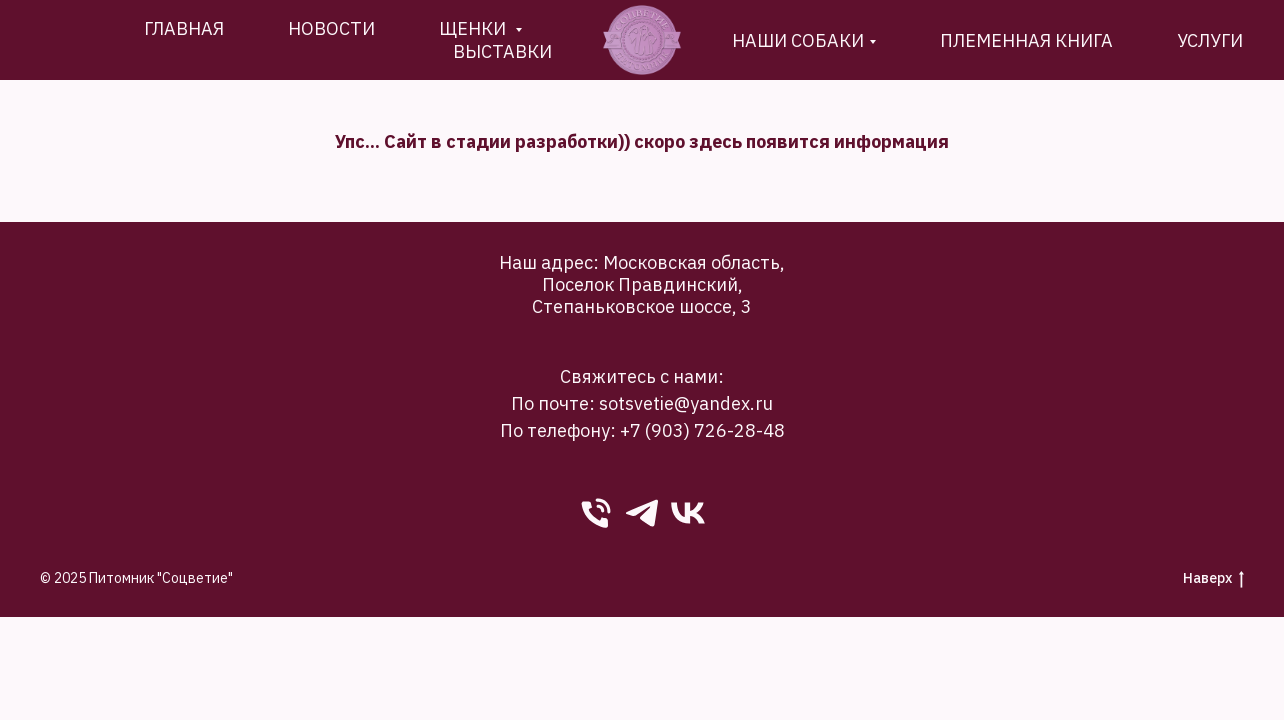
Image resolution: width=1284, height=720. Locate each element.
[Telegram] (642, 513)
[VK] (688, 513)
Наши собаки (798, 40)
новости (331, 28)
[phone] (596, 513)
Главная (184, 28)
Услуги (1210, 40)
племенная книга (1026, 40)
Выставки (502, 51)
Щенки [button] (474, 28)
